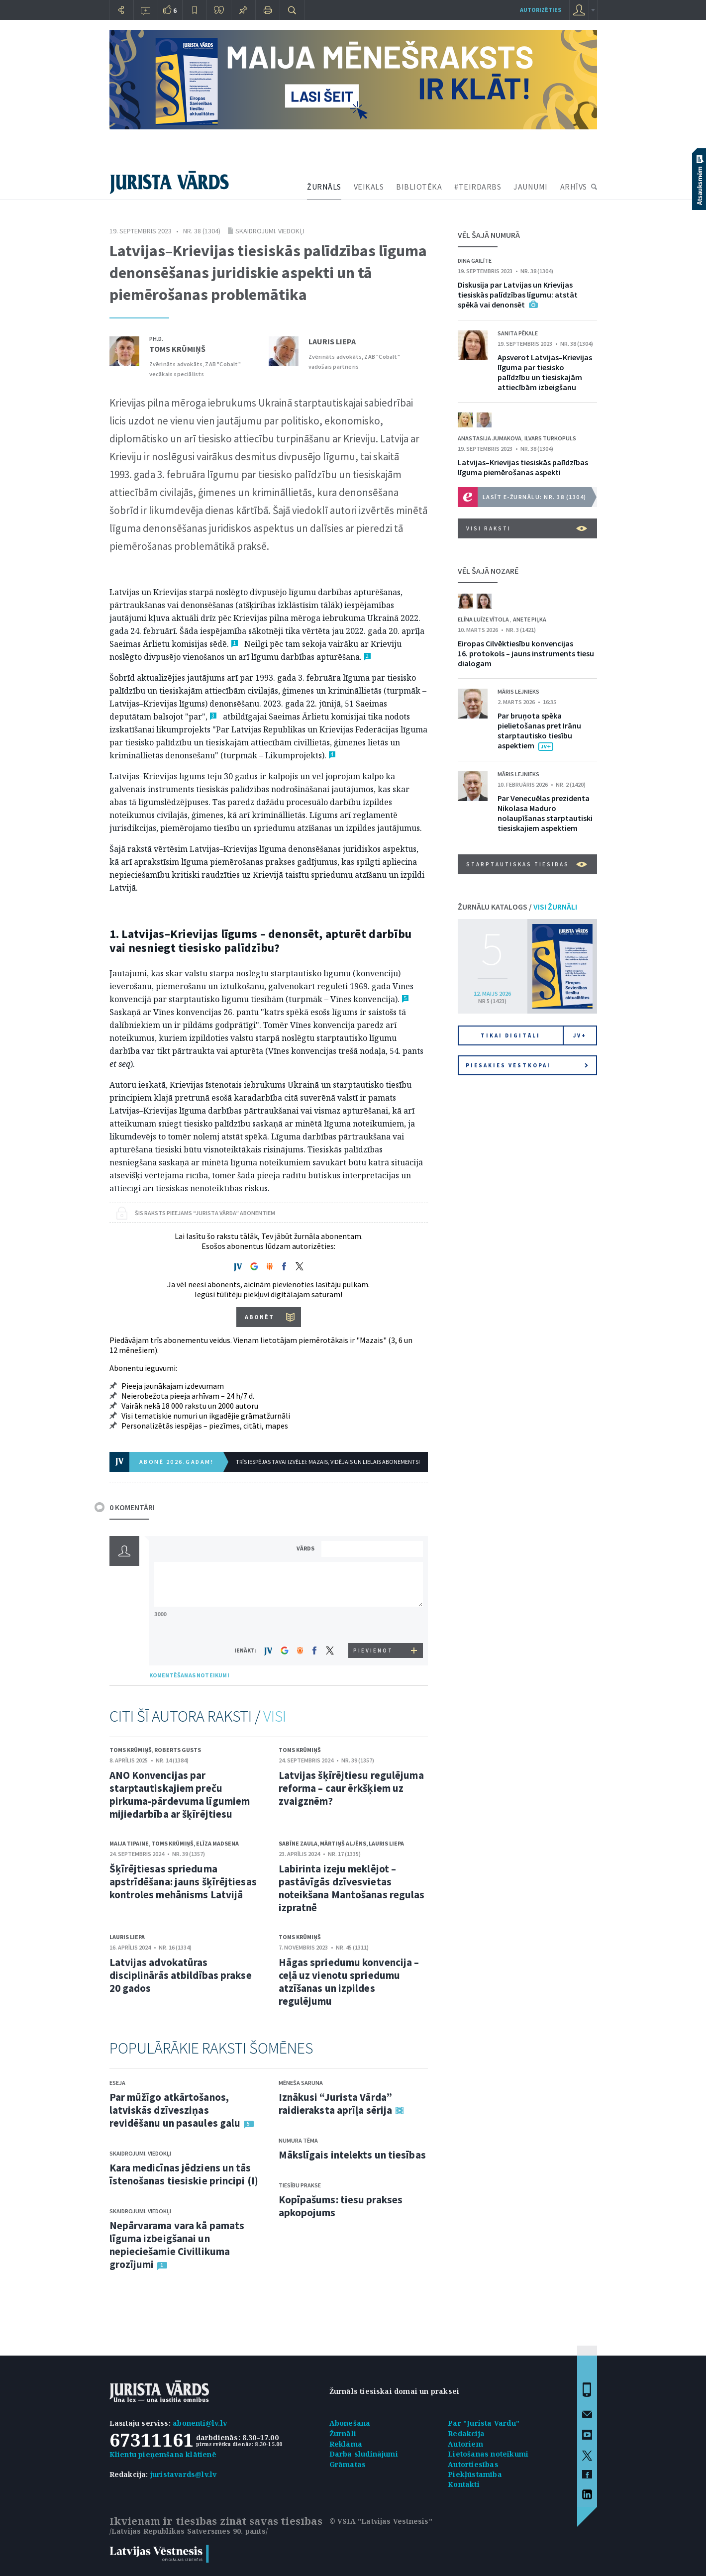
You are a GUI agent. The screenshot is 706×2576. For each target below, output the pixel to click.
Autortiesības (473, 2464)
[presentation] (373, 1624)
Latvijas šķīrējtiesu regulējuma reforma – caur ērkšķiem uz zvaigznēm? (351, 1788)
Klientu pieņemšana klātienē (162, 2454)
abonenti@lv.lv (200, 2423)
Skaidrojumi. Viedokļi (269, 230)
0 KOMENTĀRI (132, 1507)
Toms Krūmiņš (177, 349)
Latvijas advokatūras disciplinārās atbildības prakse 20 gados (180, 1975)
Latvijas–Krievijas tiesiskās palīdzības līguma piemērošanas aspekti (523, 467)
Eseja (117, 2082)
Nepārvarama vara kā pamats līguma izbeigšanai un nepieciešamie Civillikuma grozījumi (177, 2245)
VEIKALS (369, 187)
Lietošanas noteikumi (488, 2454)
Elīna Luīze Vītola (484, 619)
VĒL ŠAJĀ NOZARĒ (488, 571)
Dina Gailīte (475, 260)
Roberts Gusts (177, 1749)
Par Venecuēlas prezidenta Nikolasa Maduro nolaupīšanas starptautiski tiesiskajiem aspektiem (545, 813)
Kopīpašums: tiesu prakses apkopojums (341, 2206)
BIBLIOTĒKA (419, 187)
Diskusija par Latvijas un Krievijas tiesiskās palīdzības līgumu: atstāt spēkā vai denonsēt (518, 294)
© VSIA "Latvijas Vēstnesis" (380, 2521)
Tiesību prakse (300, 2185)
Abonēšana (350, 2423)
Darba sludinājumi (363, 2454)
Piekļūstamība (475, 2474)
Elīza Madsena (217, 1843)
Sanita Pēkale (518, 333)
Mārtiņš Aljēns (343, 1843)
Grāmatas (347, 2464)
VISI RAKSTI (526, 528)
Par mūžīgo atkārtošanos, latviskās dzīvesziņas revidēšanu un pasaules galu (175, 2110)
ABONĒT (259, 1317)
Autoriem (465, 2444)
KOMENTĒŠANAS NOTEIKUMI (189, 1675)
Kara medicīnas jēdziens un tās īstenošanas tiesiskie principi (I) (183, 2174)
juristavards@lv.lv (183, 2474)
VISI (274, 1716)
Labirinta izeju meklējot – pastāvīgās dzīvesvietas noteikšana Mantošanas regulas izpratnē (352, 1888)
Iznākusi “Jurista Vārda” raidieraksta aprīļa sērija (336, 2103)
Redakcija (466, 2433)
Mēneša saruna (301, 2082)
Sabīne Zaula (298, 1843)
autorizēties (540, 9)
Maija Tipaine (129, 1843)
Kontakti (464, 2484)
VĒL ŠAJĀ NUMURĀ (489, 235)
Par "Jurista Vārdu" (483, 2423)
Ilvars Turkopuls (550, 438)
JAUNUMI (530, 187)
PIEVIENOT (373, 1650)
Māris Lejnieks (518, 691)
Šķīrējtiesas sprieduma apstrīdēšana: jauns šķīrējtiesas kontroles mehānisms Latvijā (183, 1881)
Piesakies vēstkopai (527, 1065)
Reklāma (345, 2444)
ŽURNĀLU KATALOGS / (517, 907)
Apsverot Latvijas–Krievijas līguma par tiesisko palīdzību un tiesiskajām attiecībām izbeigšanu (545, 372)
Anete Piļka (529, 619)
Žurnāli (342, 2433)
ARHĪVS (573, 187)
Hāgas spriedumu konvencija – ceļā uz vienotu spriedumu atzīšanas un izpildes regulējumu (349, 1982)
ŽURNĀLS (324, 187)
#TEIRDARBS (477, 187)
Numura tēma (298, 2140)
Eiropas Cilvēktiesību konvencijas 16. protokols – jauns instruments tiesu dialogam (526, 653)
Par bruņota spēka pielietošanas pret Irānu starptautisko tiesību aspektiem (539, 730)
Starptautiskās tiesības (526, 864)
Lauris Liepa (332, 341)
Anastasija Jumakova (489, 438)
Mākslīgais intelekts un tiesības (352, 2155)
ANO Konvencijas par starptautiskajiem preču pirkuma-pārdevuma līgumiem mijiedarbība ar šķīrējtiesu (179, 1794)
